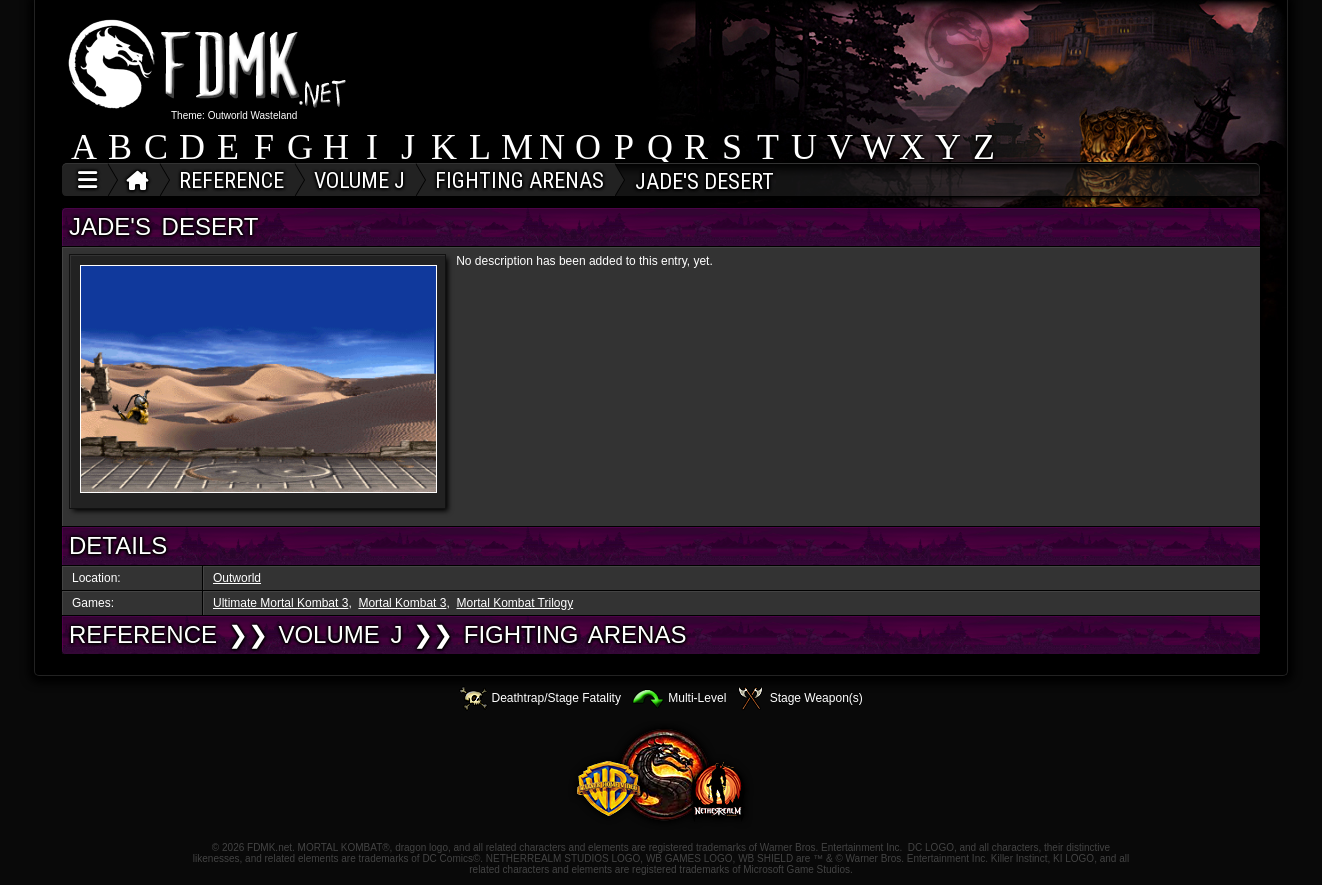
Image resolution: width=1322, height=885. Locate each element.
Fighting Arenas (575, 634)
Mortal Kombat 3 (402, 603)
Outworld (237, 578)
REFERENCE (143, 634)
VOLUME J (340, 634)
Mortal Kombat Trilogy (514, 603)
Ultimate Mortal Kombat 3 (280, 603)
